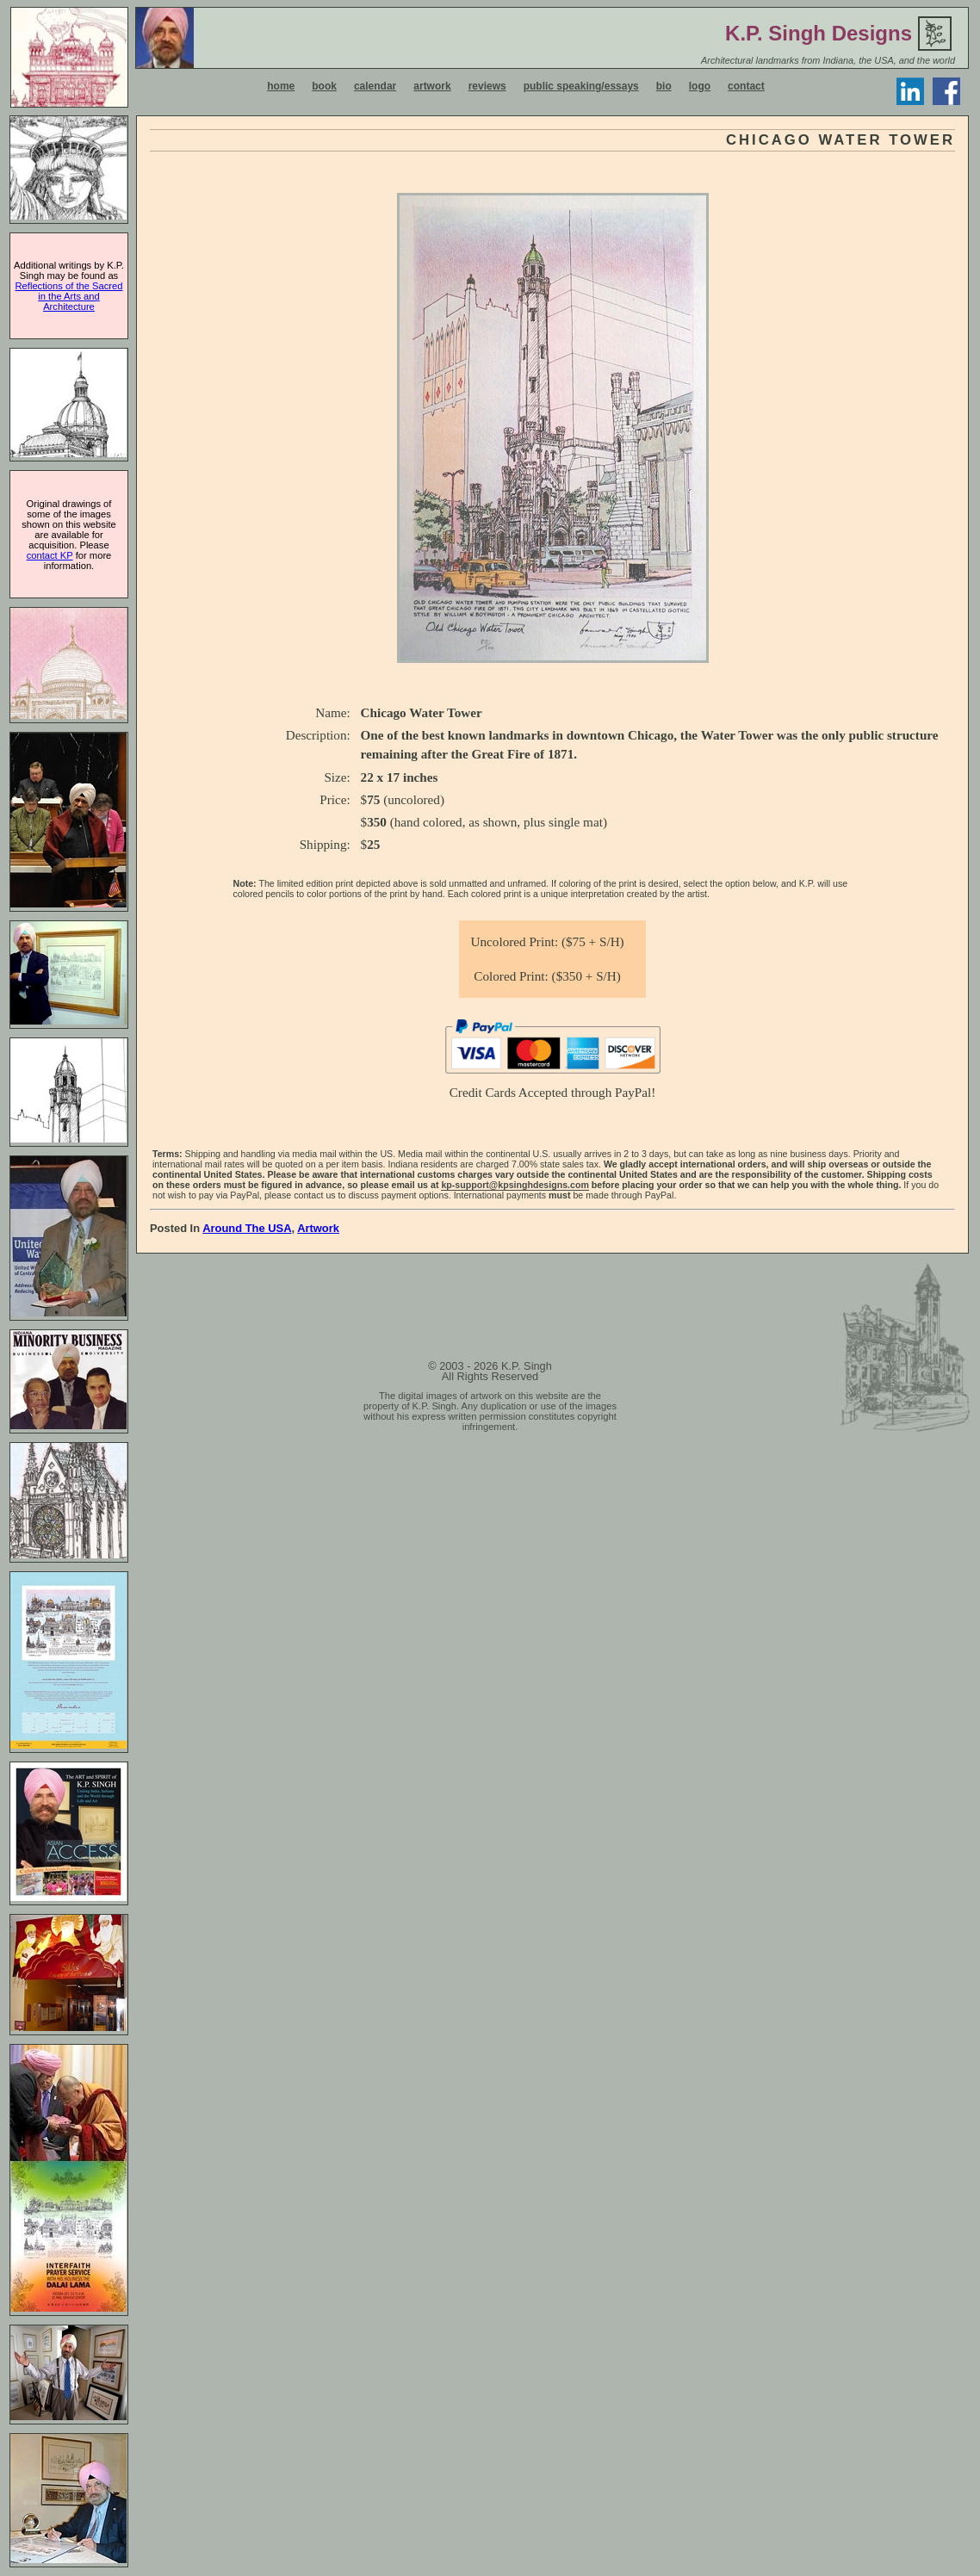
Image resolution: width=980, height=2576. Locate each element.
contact (746, 86)
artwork (431, 86)
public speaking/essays (581, 86)
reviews (487, 86)
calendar (375, 86)
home (281, 86)
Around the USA (246, 1228)
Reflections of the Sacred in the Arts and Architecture (69, 296)
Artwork (318, 1228)
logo (699, 86)
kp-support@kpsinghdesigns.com (515, 1185)
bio (664, 86)
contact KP (50, 555)
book (324, 86)
